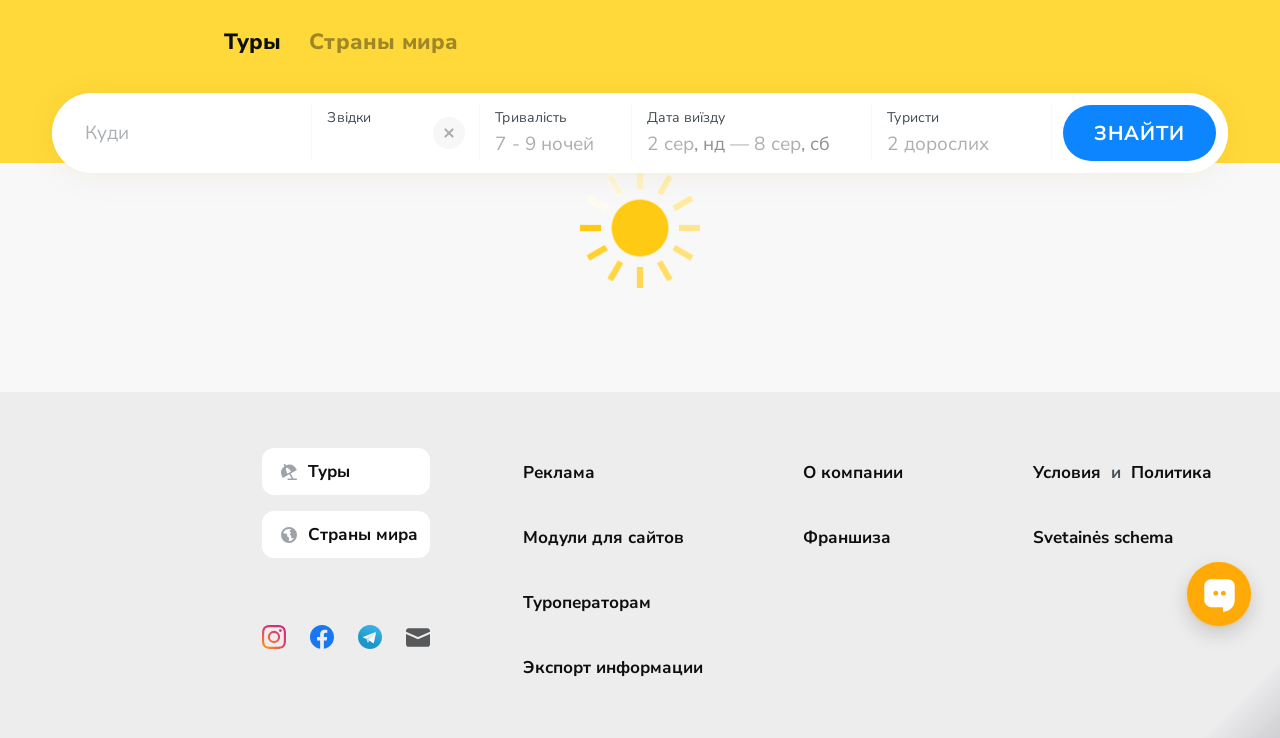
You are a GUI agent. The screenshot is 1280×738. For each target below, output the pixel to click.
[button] (181, 133)
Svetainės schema (1103, 537)
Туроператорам (590, 602)
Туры (257, 42)
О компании (856, 472)
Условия (1067, 472)
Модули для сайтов (606, 537)
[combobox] (181, 133)
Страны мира (388, 42)
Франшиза (850, 537)
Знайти (1139, 133)
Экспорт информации (616, 667)
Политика (1171, 472)
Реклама (562, 472)
